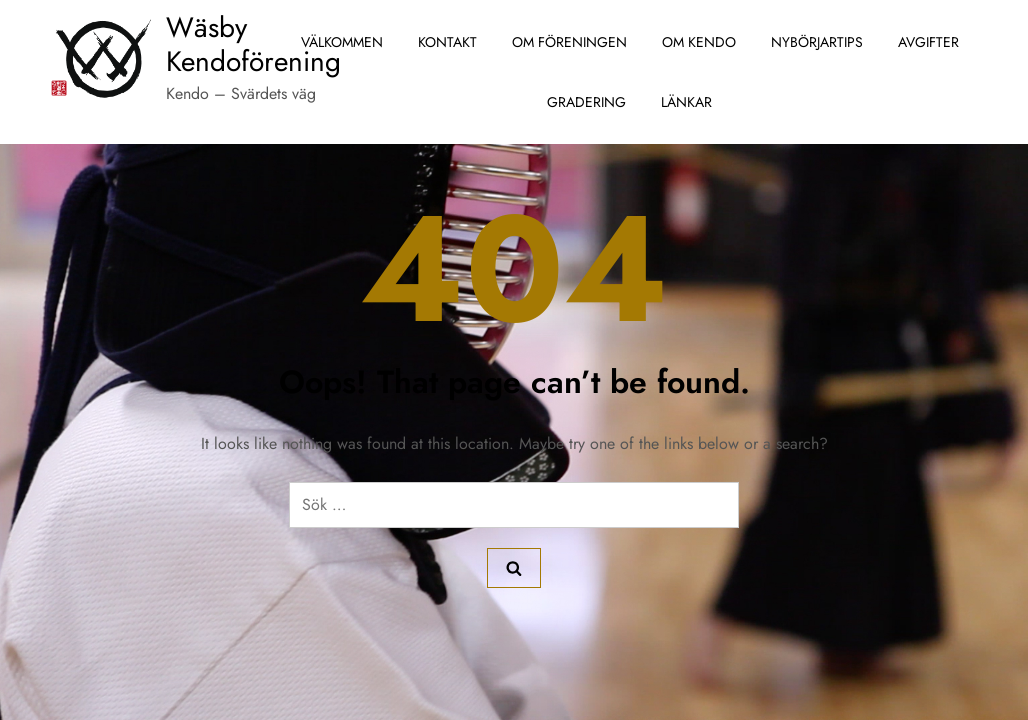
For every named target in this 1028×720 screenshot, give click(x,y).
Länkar (686, 102)
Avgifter (928, 42)
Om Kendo (699, 42)
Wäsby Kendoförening (253, 44)
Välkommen (342, 42)
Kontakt (447, 42)
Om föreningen (569, 42)
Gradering (586, 102)
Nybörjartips (817, 42)
